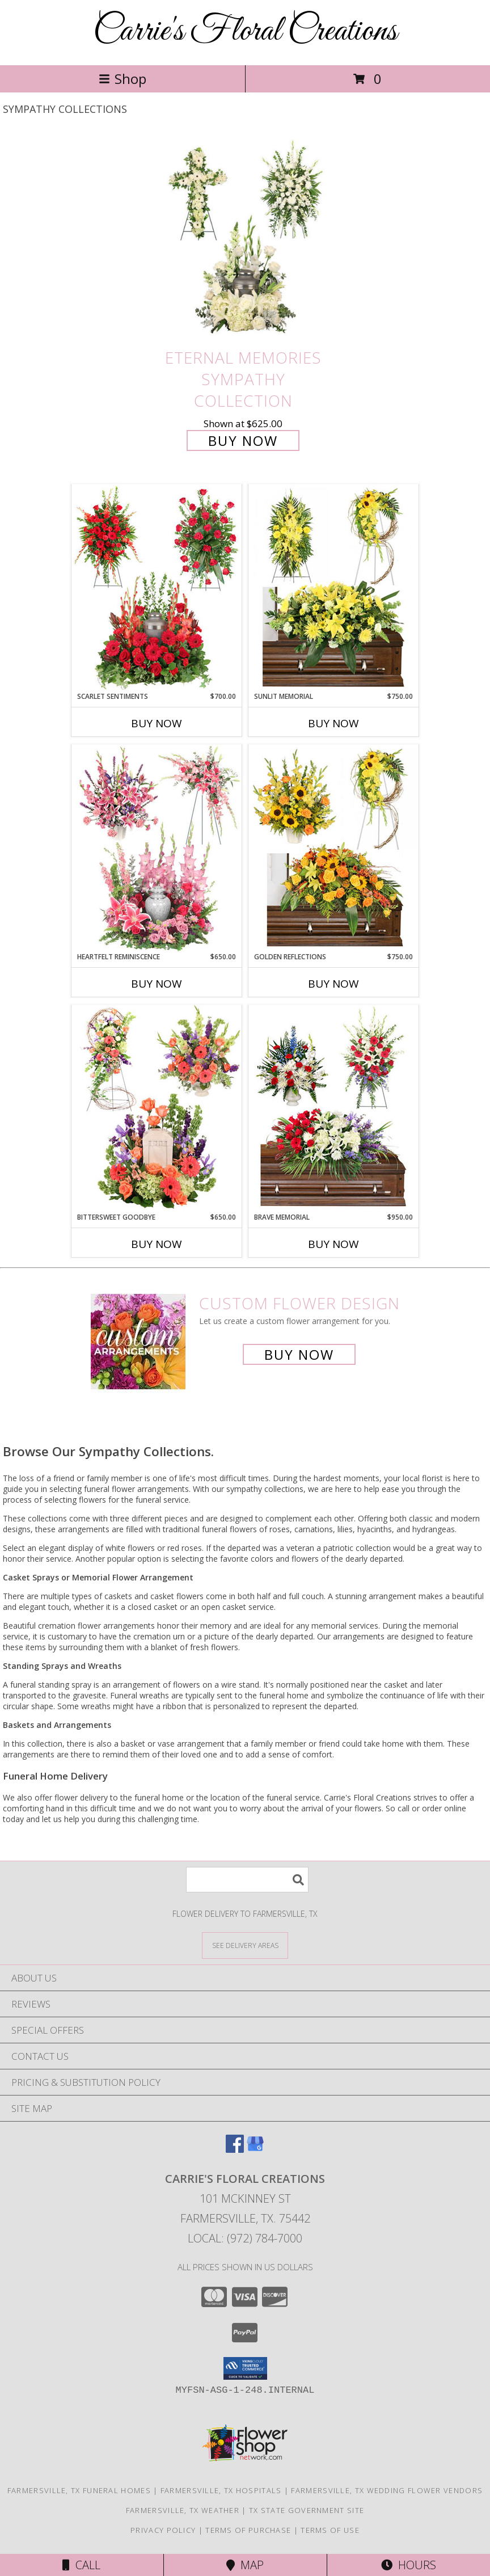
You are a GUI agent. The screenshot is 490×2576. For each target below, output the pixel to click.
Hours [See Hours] (408, 2565)
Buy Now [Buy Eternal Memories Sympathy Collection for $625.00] (243, 440)
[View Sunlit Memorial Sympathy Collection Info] (333, 587)
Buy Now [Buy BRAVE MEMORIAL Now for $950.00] (333, 1244)
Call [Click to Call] (81, 2565)
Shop (122, 78)
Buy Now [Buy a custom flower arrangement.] (299, 1354)
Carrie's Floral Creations (245, 31)
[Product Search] (247, 1879)
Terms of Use (330, 2530)
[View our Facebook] (235, 2149)
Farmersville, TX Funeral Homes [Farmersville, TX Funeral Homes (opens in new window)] (79, 2490)
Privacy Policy (163, 2530)
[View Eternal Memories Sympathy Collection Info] (245, 239)
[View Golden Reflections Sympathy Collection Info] (333, 848)
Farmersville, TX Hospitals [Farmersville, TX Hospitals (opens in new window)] (221, 2490)
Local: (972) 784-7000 (245, 2238)
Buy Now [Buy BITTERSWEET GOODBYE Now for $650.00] (156, 1244)
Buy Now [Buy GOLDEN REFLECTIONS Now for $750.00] (333, 983)
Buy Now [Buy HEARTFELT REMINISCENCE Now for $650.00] (156, 983)
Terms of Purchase (248, 2530)
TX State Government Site (306, 2510)
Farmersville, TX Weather (182, 2510)
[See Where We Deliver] (245, 1945)
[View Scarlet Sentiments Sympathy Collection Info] (156, 587)
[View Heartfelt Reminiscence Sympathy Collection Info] (156, 848)
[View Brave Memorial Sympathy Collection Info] (333, 1108)
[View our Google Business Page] (255, 2149)
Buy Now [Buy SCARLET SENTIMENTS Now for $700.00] (156, 723)
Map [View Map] (245, 2565)
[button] (245, 2368)
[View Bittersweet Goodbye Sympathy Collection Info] (156, 1108)
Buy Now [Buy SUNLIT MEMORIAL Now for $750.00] (333, 723)
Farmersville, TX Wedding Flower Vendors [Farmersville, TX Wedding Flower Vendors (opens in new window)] (387, 2490)
